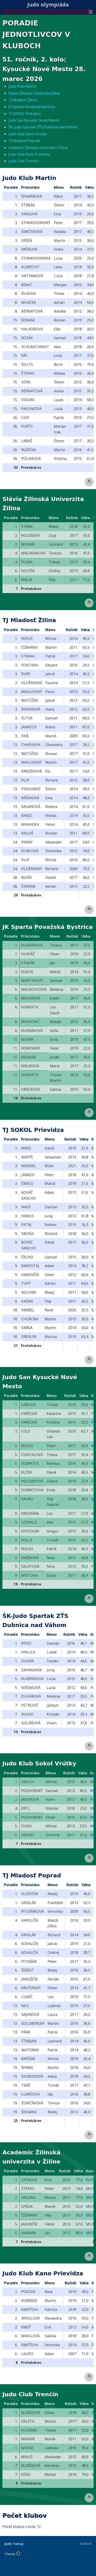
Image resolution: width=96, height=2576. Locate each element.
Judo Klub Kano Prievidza (29, 154)
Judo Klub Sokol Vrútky (27, 133)
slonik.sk (85, 2544)
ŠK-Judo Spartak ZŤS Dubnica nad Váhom (42, 127)
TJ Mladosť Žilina (22, 99)
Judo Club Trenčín (23, 160)
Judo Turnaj (13, 2544)
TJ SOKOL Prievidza (24, 113)
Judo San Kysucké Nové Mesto (33, 120)
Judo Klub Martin (22, 86)
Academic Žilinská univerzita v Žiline (38, 147)
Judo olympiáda (48, 4)
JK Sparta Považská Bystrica (31, 106)
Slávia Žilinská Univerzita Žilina (34, 93)
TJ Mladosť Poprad (24, 140)
